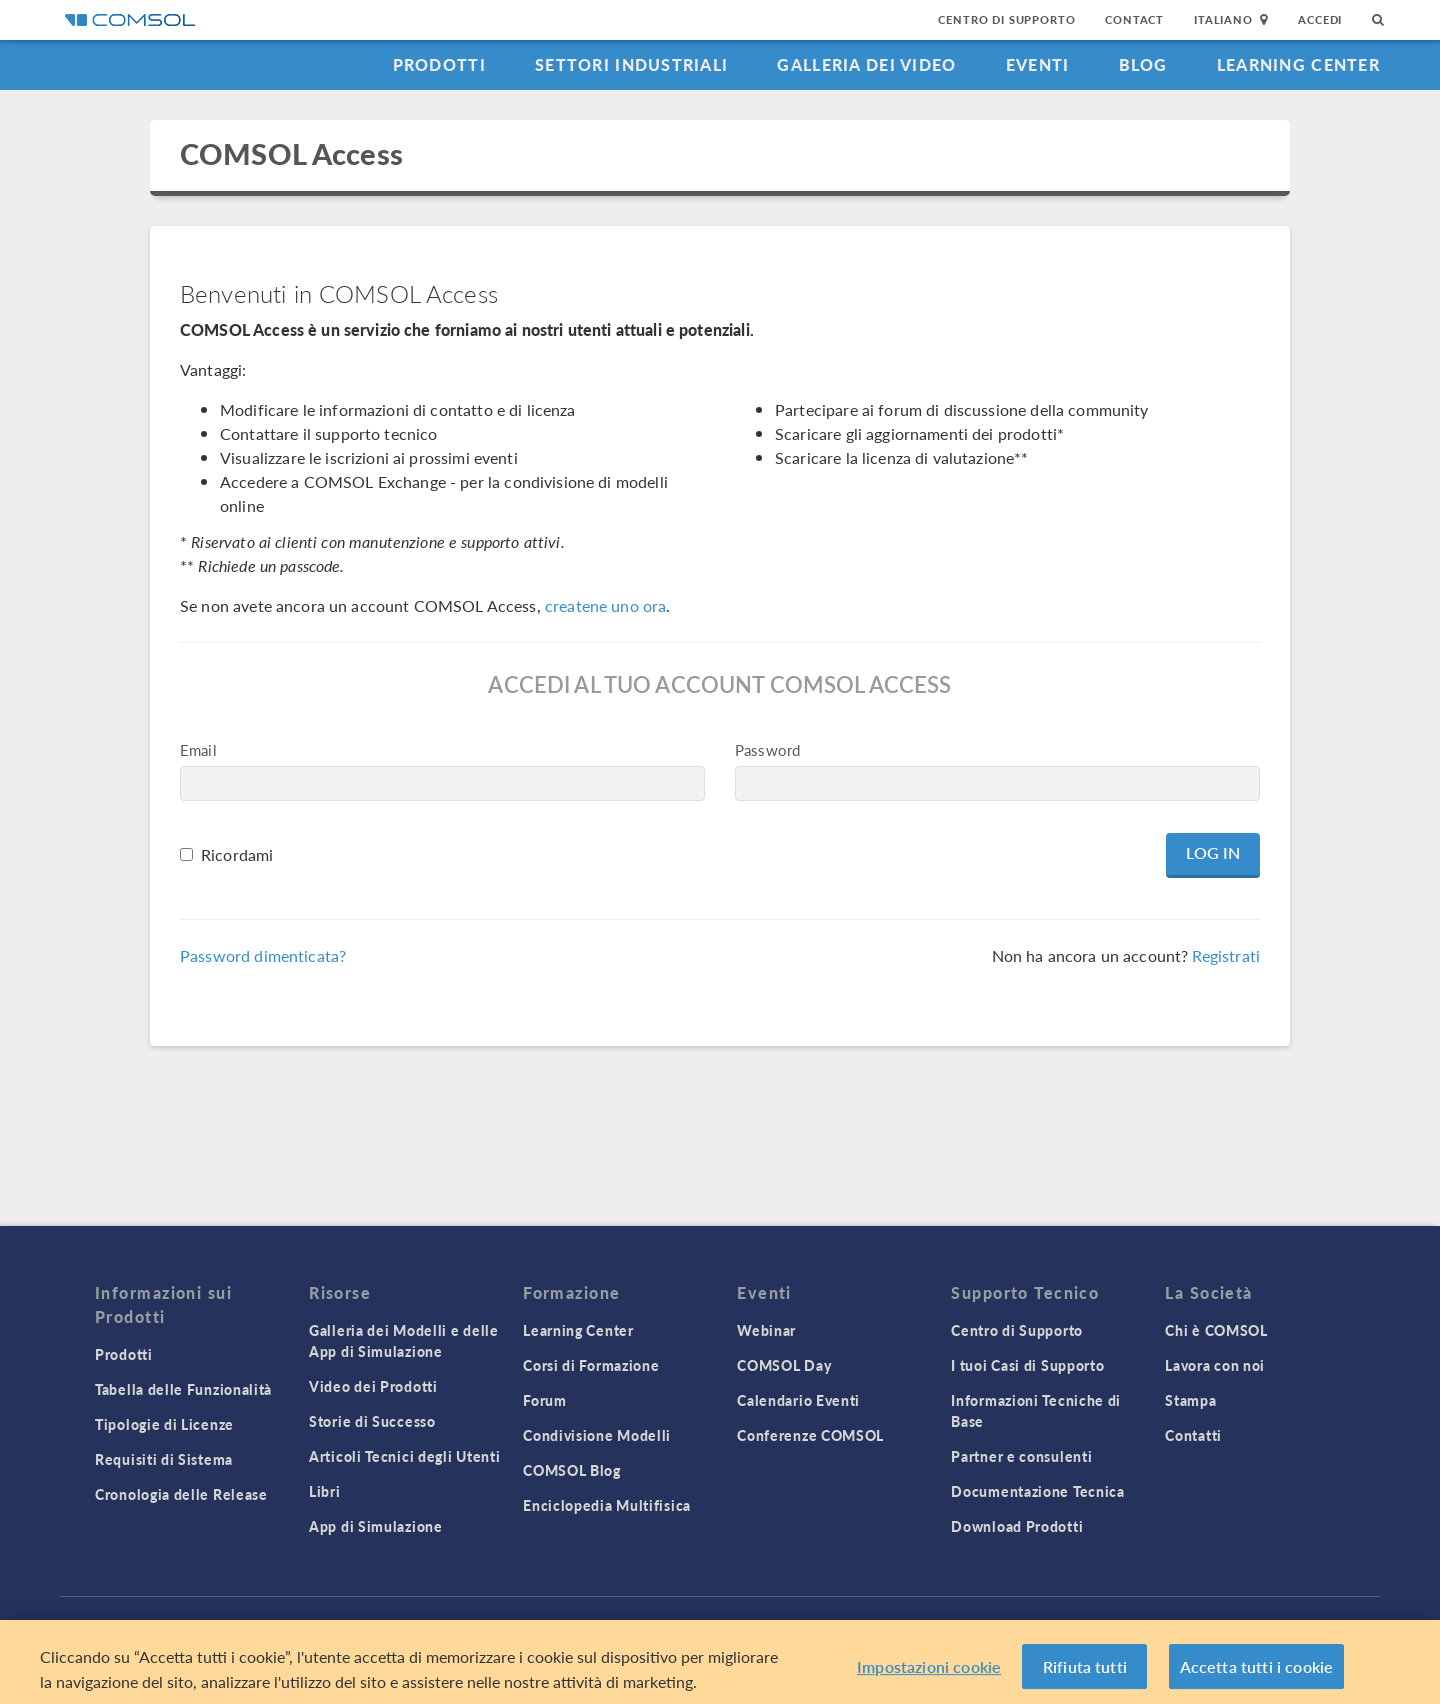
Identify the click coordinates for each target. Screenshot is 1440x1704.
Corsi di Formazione (591, 1365)
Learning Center (1298, 64)
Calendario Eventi (798, 1400)
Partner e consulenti (1021, 1456)
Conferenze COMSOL (810, 1435)
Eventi (1038, 64)
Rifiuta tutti (1085, 1672)
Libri (325, 1491)
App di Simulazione (376, 1526)
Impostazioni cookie (929, 1672)
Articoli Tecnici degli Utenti (404, 1456)
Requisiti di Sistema (164, 1459)
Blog (1143, 64)
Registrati (1226, 955)
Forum (545, 1400)
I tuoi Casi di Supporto (1027, 1365)
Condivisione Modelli (597, 1435)
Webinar (766, 1330)
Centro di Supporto (1006, 19)
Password (767, 749)
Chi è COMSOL (1216, 1330)
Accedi (1320, 19)
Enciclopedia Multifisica (607, 1505)
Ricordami (237, 854)
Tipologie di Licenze (164, 1424)
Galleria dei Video (866, 64)
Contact (1134, 19)
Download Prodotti (1017, 1526)
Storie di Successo (372, 1421)
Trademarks (552, 1623)
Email (198, 749)
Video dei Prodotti (373, 1386)
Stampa (1190, 1400)
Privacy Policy (442, 1623)
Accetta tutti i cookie (1257, 1672)
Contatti (1193, 1435)
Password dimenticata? (263, 955)
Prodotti (439, 64)
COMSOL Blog (572, 1470)
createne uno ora (605, 605)
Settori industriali (631, 64)
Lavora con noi (1215, 1365)
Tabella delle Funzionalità (183, 1389)
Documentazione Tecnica (1037, 1491)
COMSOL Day (784, 1365)
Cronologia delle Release (181, 1494)
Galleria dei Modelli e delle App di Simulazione (404, 1340)
